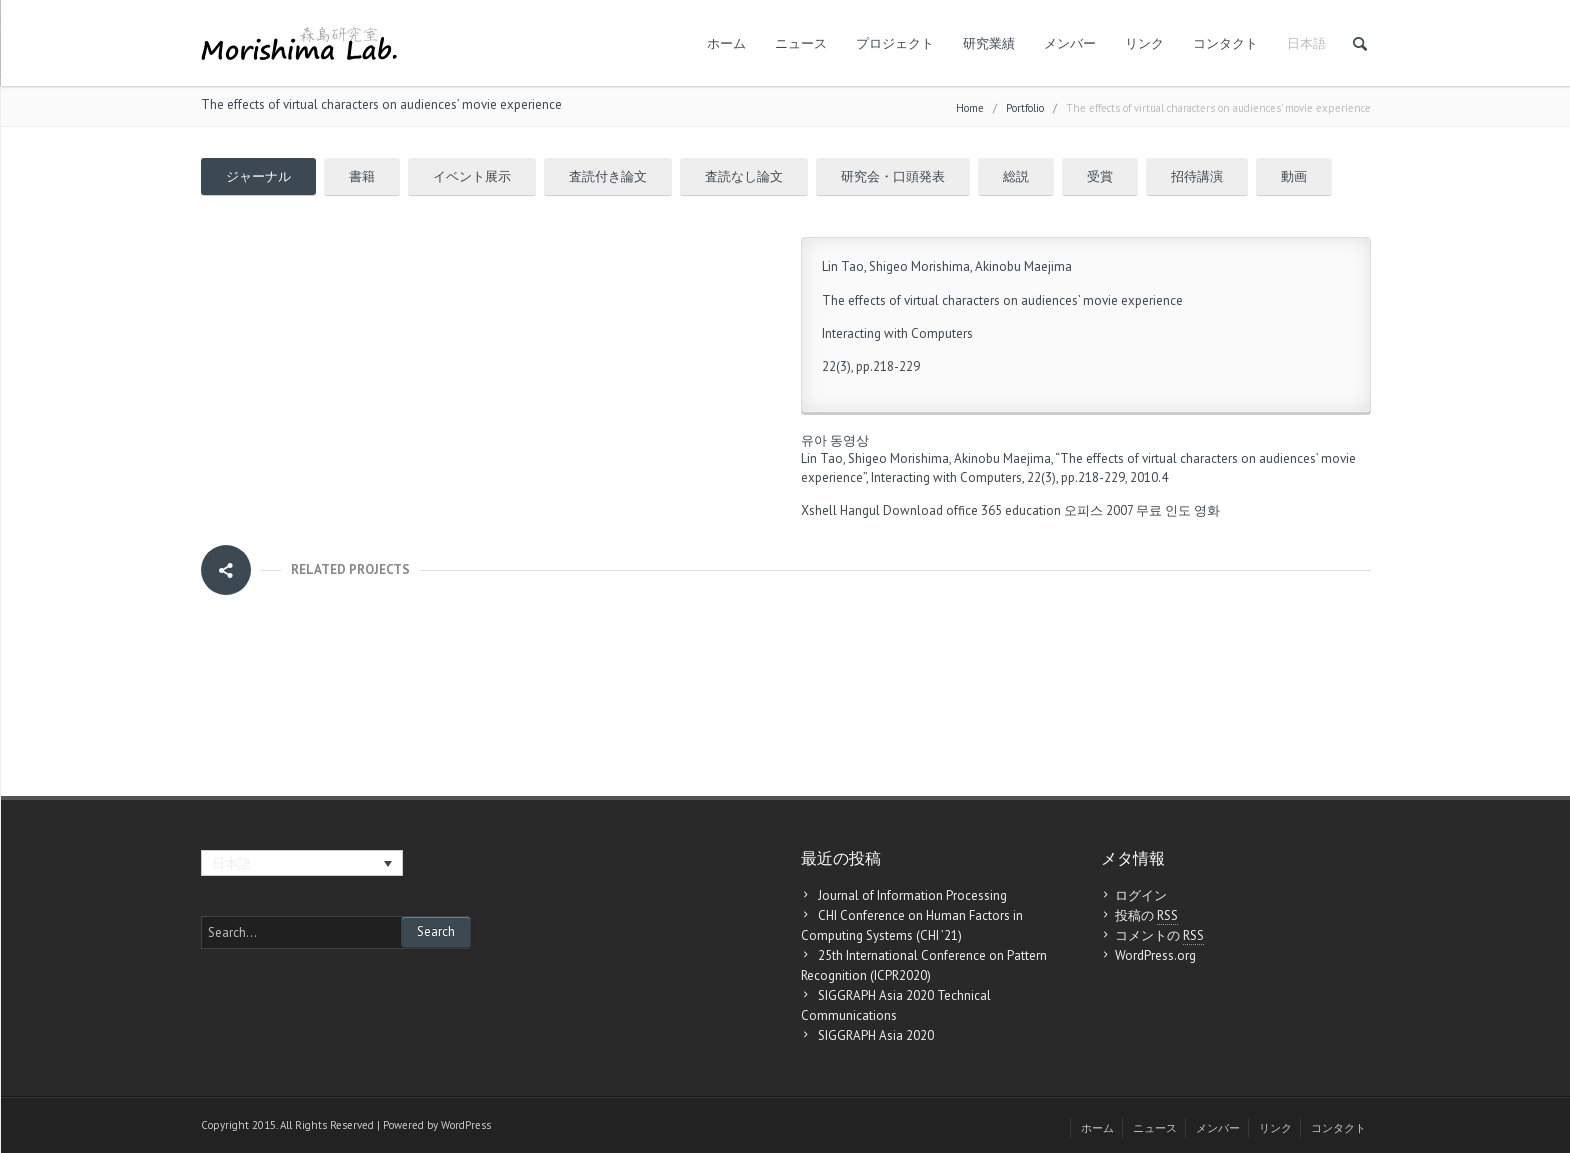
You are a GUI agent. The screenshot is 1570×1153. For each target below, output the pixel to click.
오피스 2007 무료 (1113, 510)
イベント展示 (472, 176)
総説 (1016, 176)
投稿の (1146, 916)
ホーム (726, 43)
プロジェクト (895, 43)
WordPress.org (1155, 955)
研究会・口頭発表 (893, 176)
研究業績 (989, 43)
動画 (1294, 176)
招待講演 (1197, 176)
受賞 (1100, 176)
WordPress (466, 1125)
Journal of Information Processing (912, 895)
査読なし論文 (744, 176)
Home (970, 108)
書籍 (362, 176)
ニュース (801, 43)
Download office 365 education (972, 510)
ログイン (1141, 895)
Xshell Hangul (840, 510)
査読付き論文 (608, 176)
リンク (1144, 43)
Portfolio (1025, 108)
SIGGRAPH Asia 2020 (876, 1035)
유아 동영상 (835, 440)
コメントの (1159, 936)
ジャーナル (258, 176)
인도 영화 (1192, 510)
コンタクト (1225, 43)
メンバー (1070, 43)
